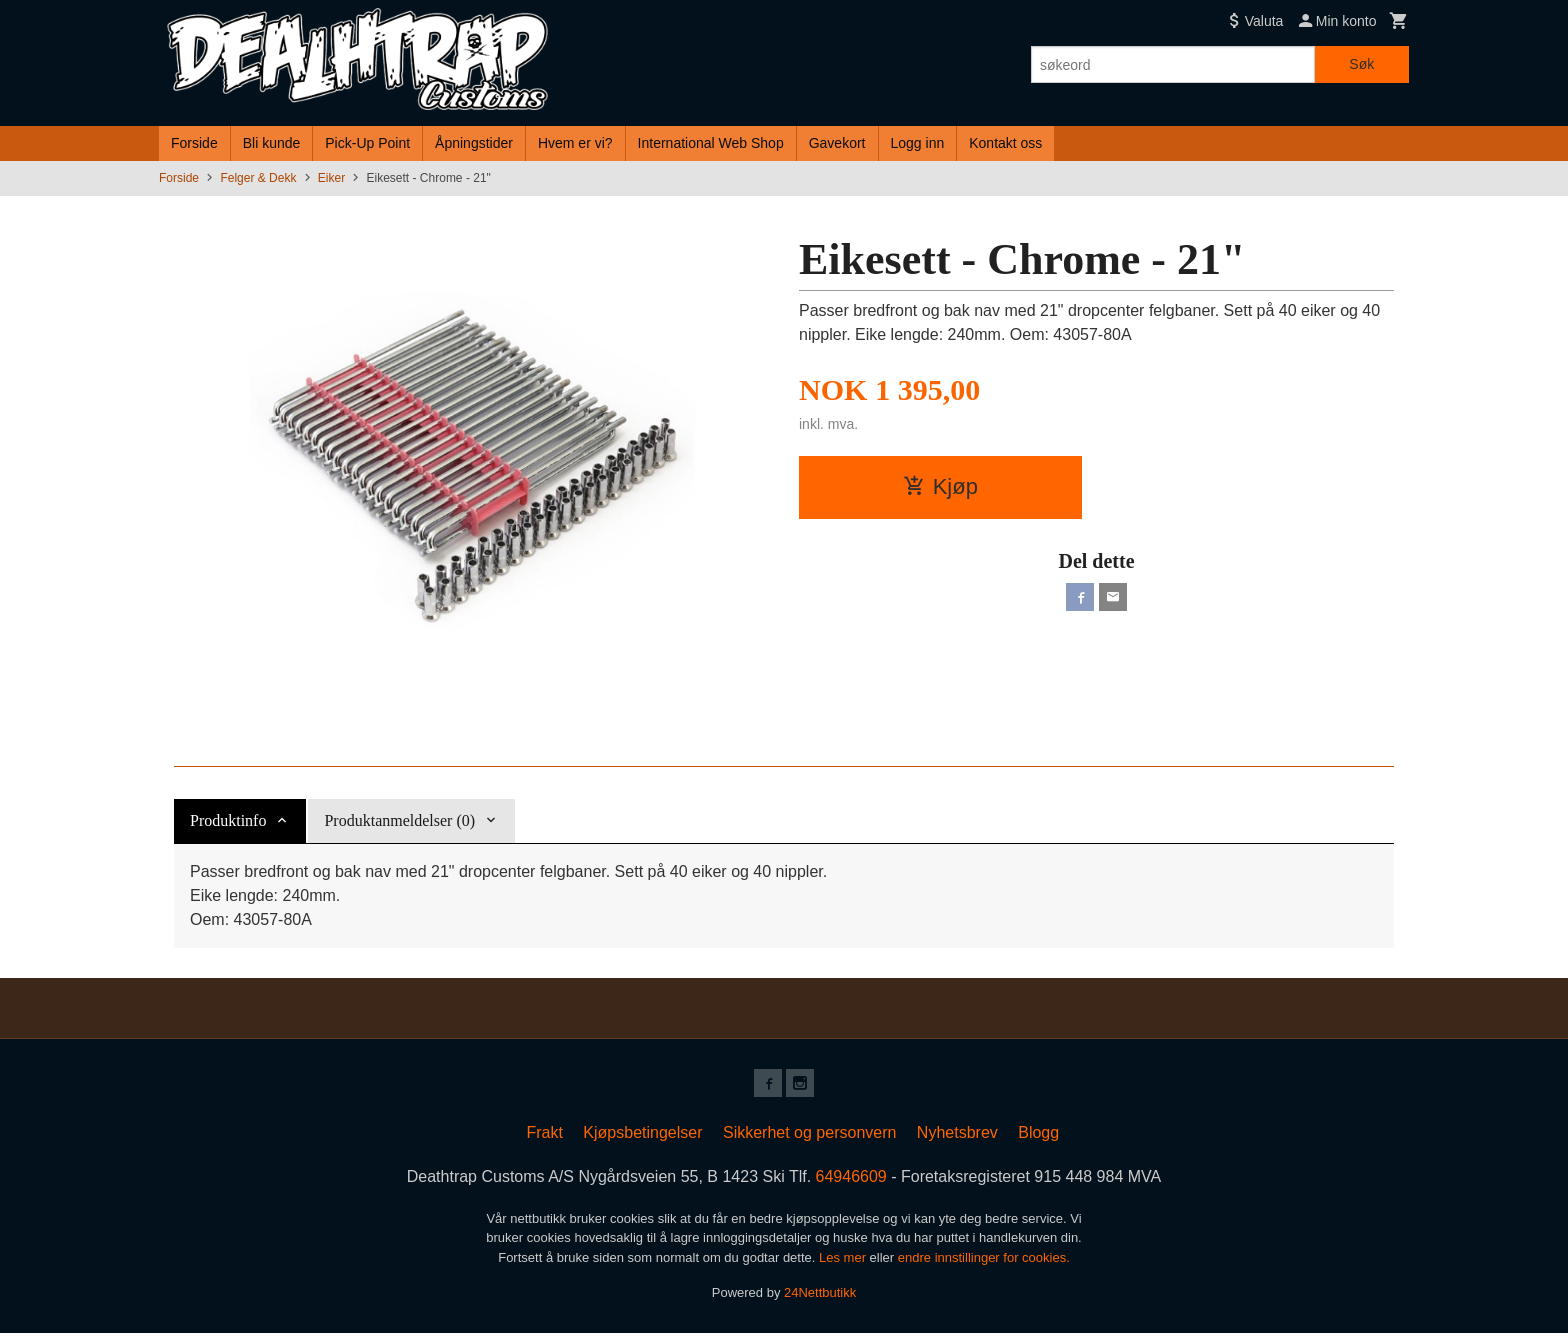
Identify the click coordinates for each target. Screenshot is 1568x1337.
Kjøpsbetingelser (642, 1136)
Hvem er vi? (575, 143)
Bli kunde (272, 143)
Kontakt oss (1005, 143)
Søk (1361, 64)
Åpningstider (474, 143)
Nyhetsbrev (957, 1136)
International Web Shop (711, 143)
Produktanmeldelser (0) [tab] (399, 820)
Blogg (1038, 1136)
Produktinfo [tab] (228, 820)
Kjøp (940, 486)
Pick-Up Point (367, 143)
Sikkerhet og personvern (809, 1136)
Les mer (844, 1261)
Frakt (544, 1136)
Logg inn (918, 143)
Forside (194, 143)
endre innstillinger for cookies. (984, 1261)
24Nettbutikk (820, 1296)
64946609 (851, 1180)
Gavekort (837, 143)
